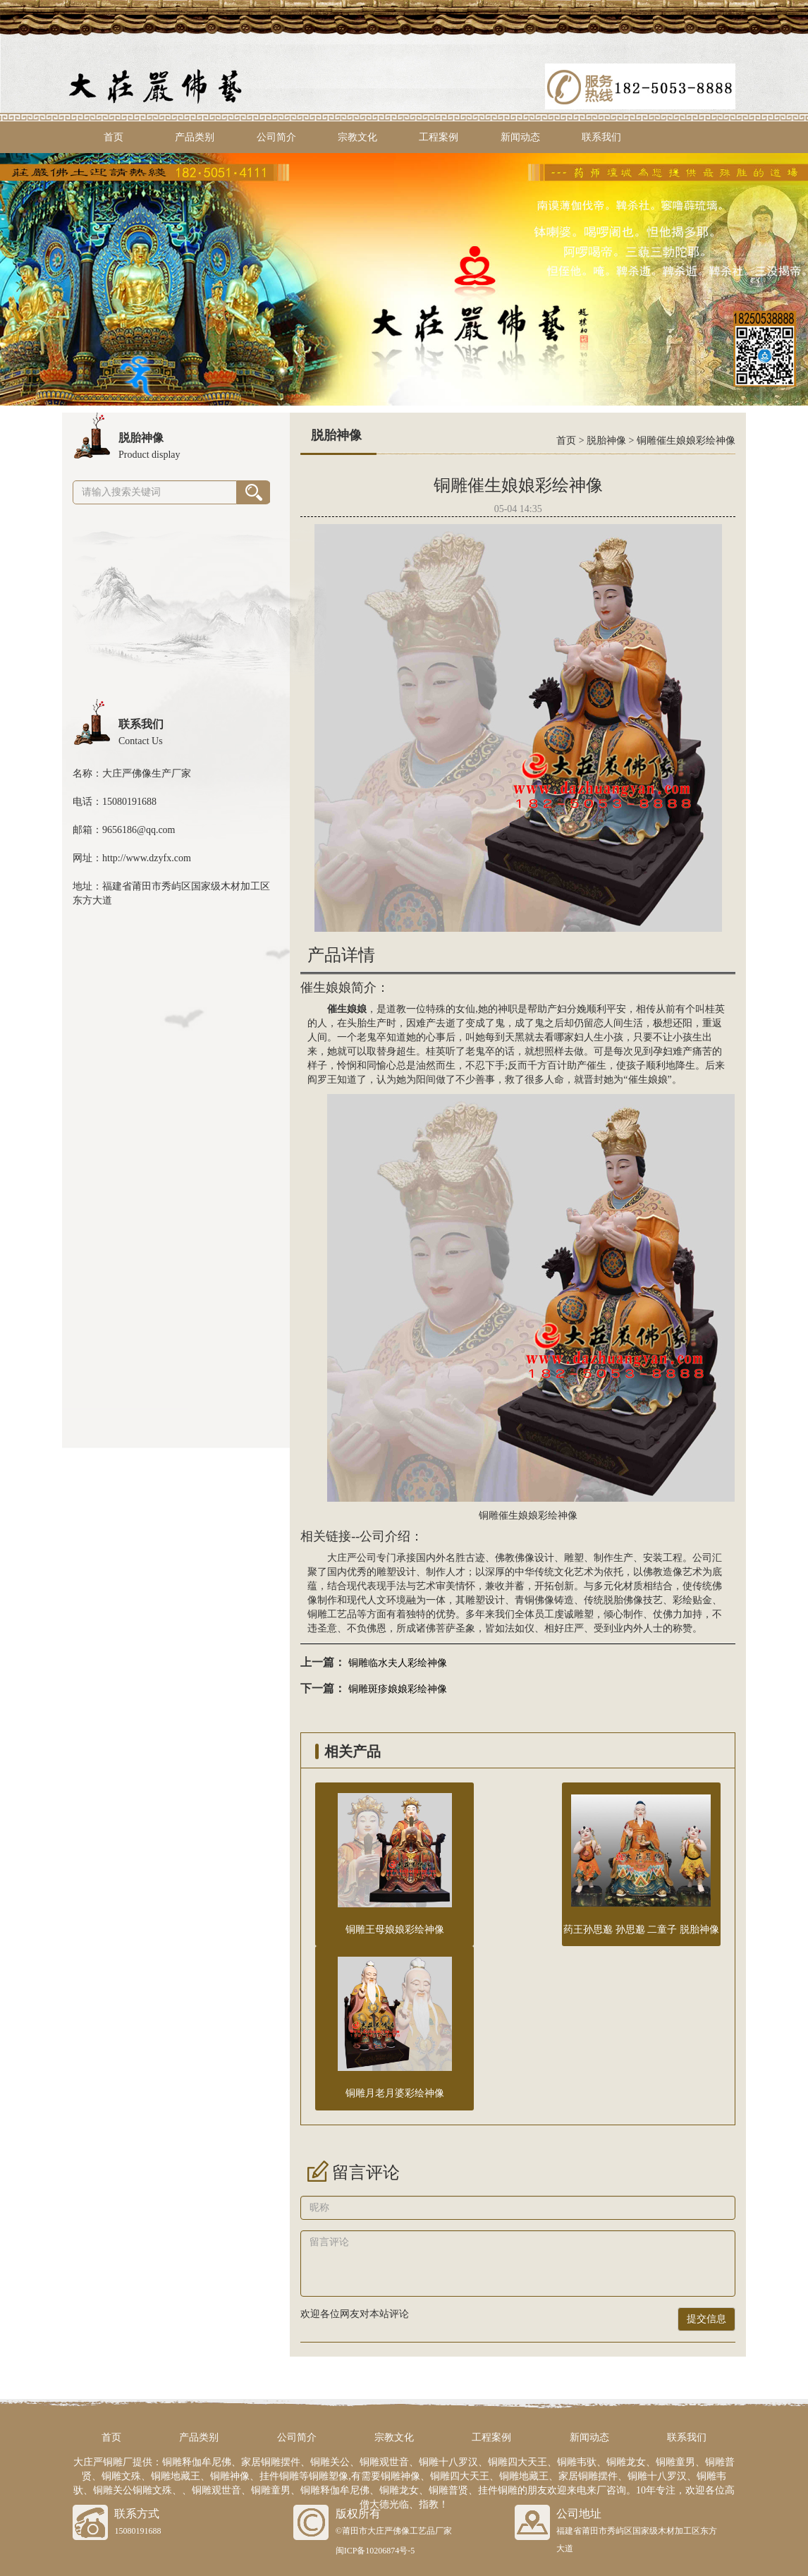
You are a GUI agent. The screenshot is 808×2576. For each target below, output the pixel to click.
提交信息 (706, 2319)
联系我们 (601, 137)
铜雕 (317, 1614)
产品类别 (194, 137)
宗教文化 (357, 137)
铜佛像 (539, 1600)
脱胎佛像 (623, 1600)
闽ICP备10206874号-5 (375, 2551)
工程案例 (438, 137)
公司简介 (276, 137)
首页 (113, 137)
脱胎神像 (606, 440)
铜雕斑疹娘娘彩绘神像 (397, 1689)
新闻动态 (520, 137)
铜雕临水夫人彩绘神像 (397, 1663)
